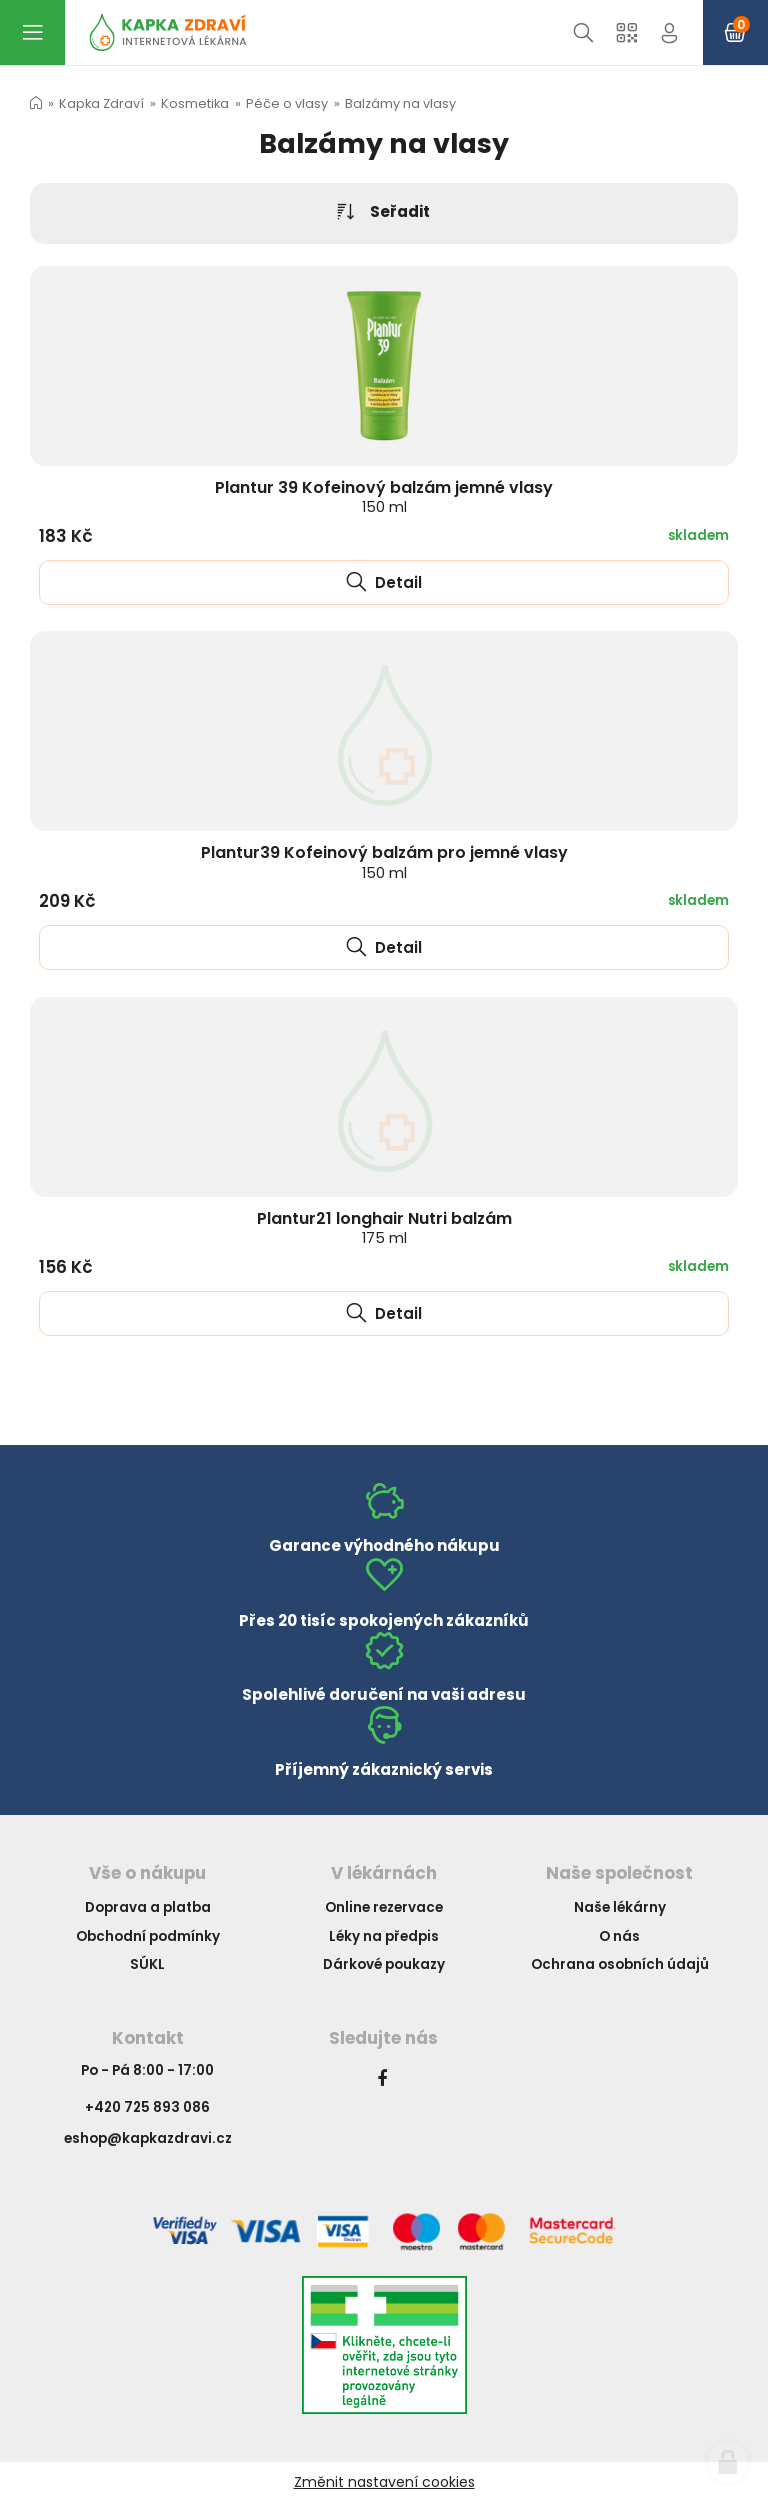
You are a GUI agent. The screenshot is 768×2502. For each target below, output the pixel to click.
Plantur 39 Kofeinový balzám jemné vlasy (384, 496)
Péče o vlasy (287, 103)
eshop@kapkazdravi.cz (148, 2138)
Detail (384, 582)
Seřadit (384, 212)
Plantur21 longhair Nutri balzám (384, 1227)
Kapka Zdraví (101, 103)
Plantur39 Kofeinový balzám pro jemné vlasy (384, 861)
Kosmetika (195, 103)
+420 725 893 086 (147, 2107)
